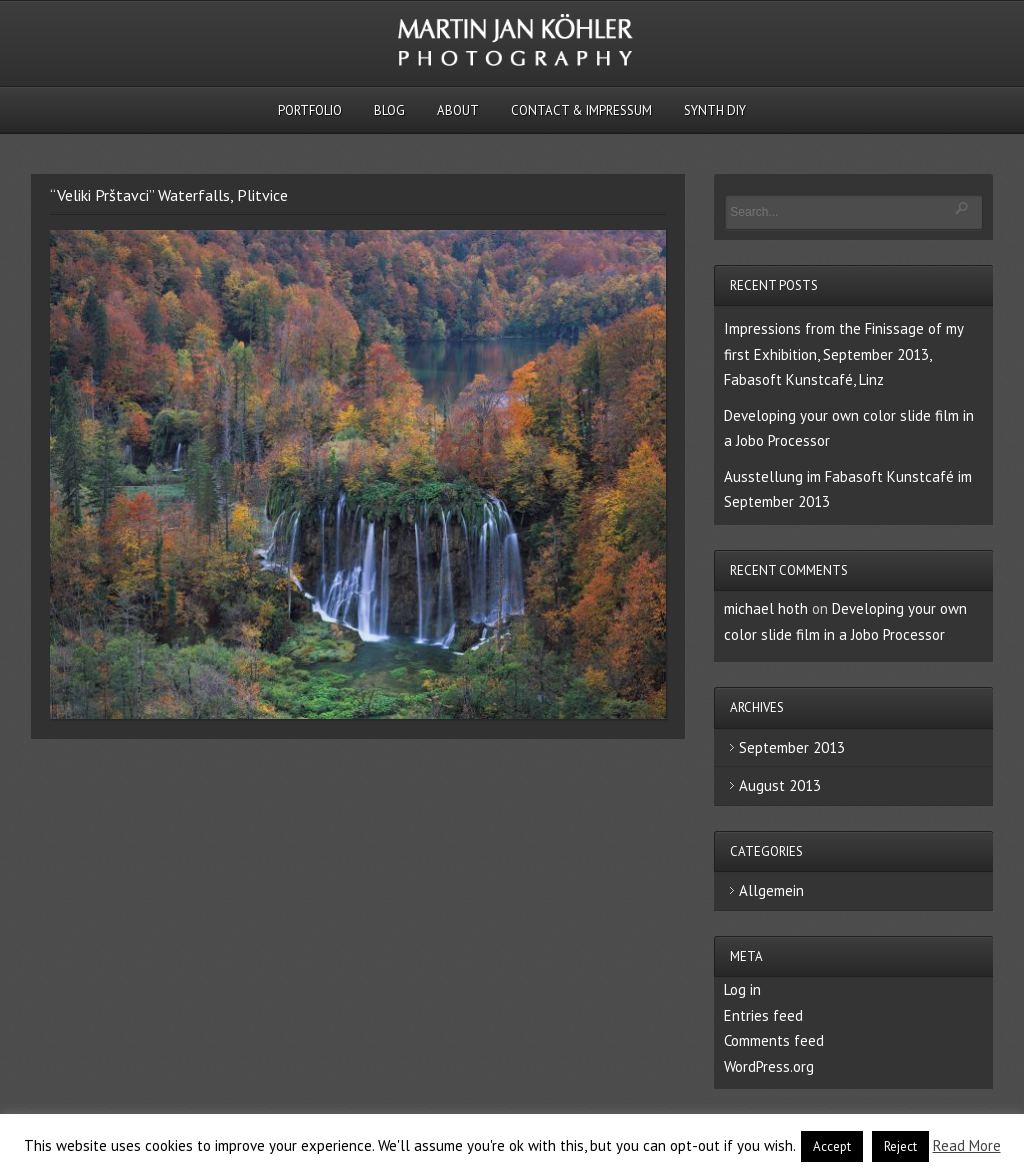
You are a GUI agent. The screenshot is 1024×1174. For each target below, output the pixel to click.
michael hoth (766, 608)
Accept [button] (832, 1146)
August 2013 (780, 785)
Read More (967, 1145)
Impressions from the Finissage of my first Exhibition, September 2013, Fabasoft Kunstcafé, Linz (843, 354)
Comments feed (774, 1040)
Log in (742, 989)
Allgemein (771, 890)
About (458, 110)
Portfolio (310, 110)
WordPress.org (769, 1066)
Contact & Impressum (581, 110)
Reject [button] (900, 1146)
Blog (389, 110)
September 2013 (792, 747)
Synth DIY (715, 110)
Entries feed (763, 1015)
